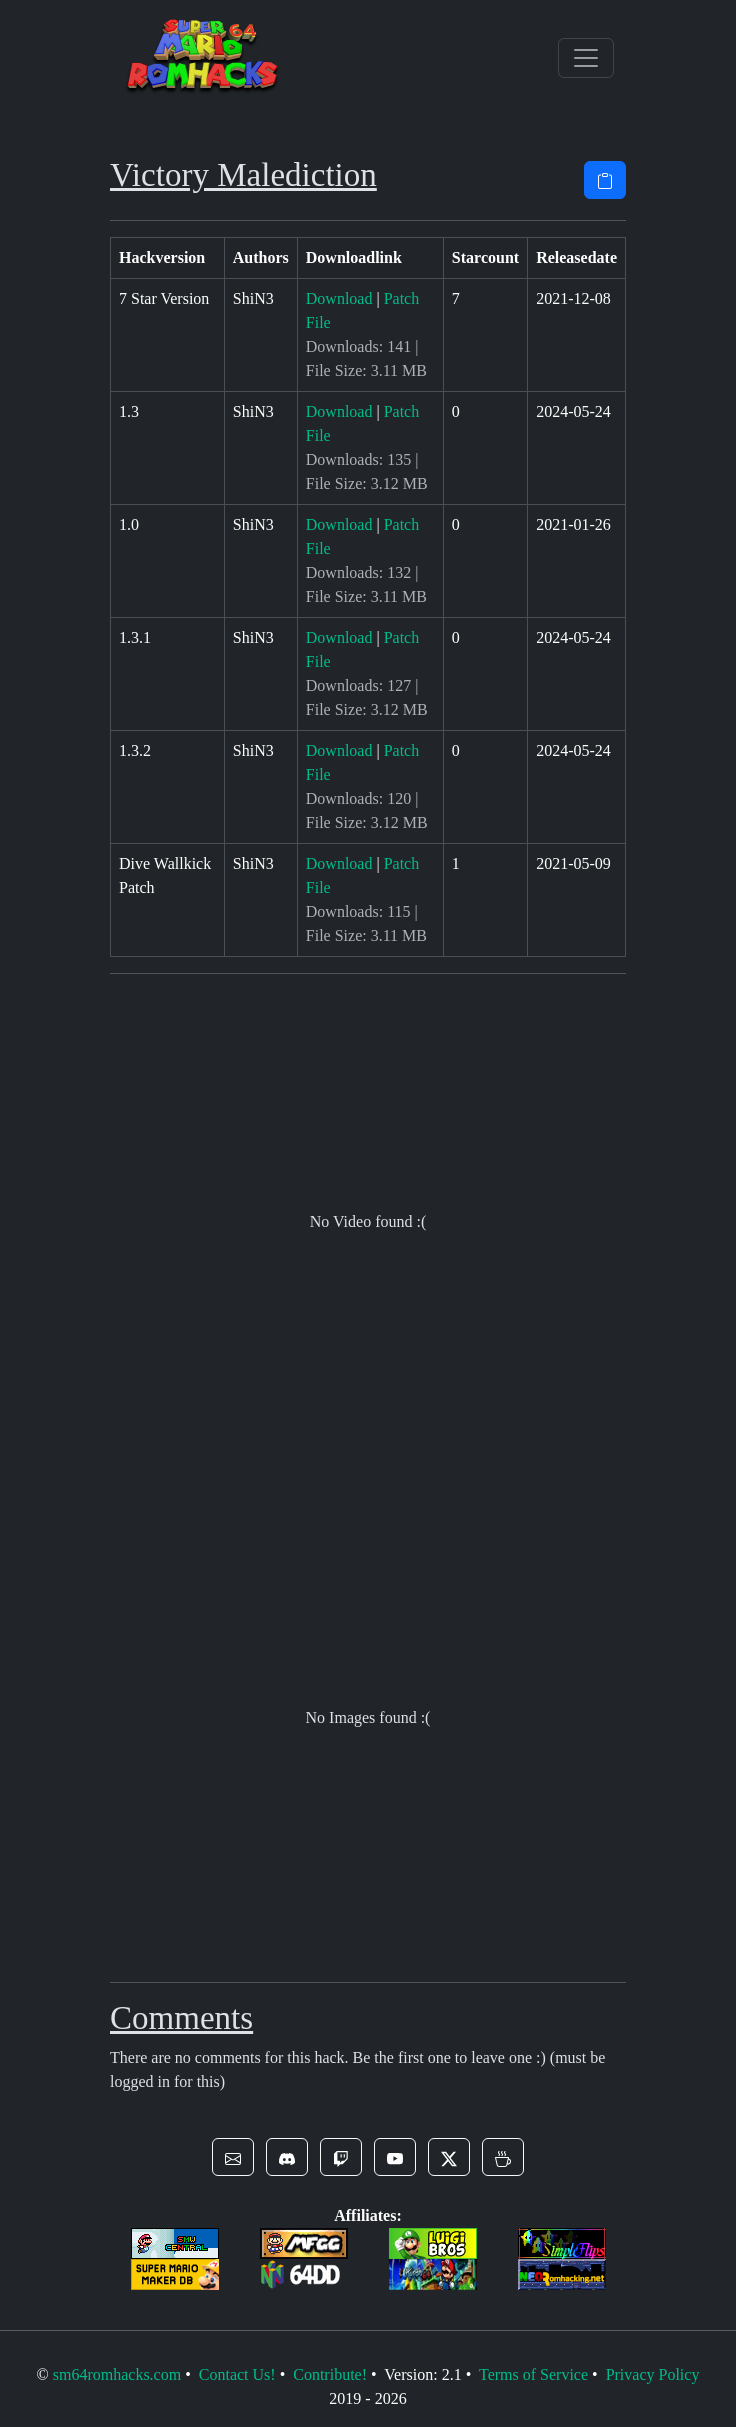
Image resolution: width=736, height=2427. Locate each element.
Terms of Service (533, 2374)
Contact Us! (237, 2374)
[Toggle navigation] (586, 58)
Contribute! (330, 2374)
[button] (233, 2157)
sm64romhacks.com (117, 2374)
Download (339, 298)
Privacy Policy (653, 2374)
